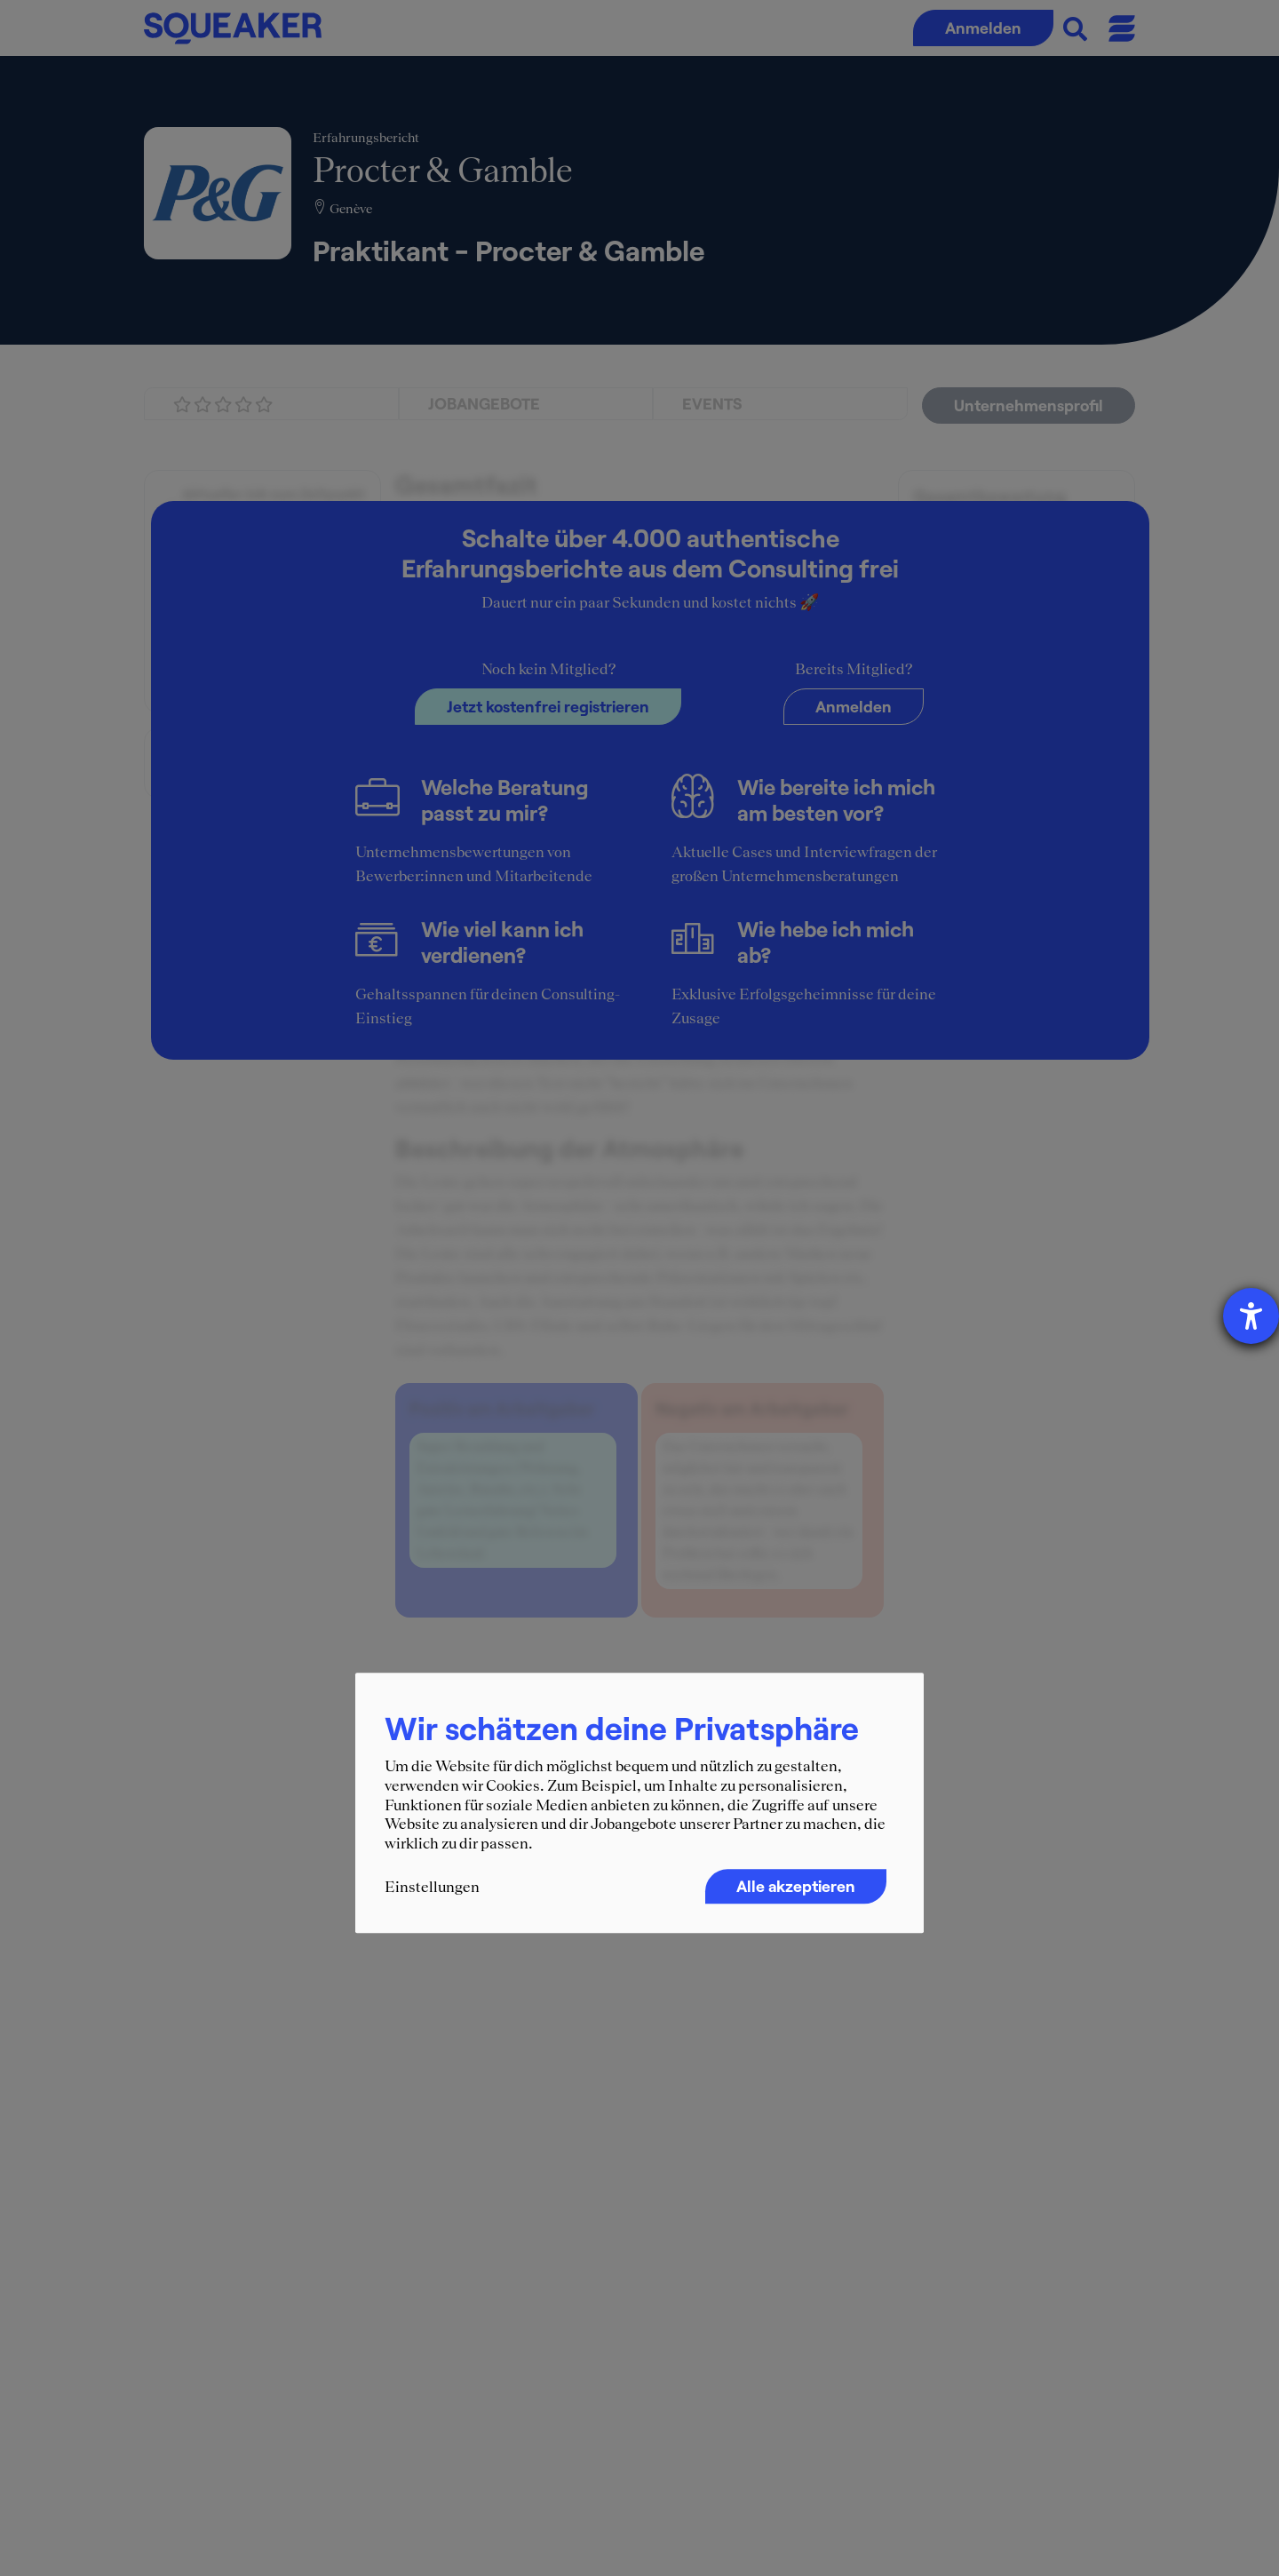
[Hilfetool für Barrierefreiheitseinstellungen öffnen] (1251, 1316)
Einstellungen (432, 1887)
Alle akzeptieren (795, 1886)
